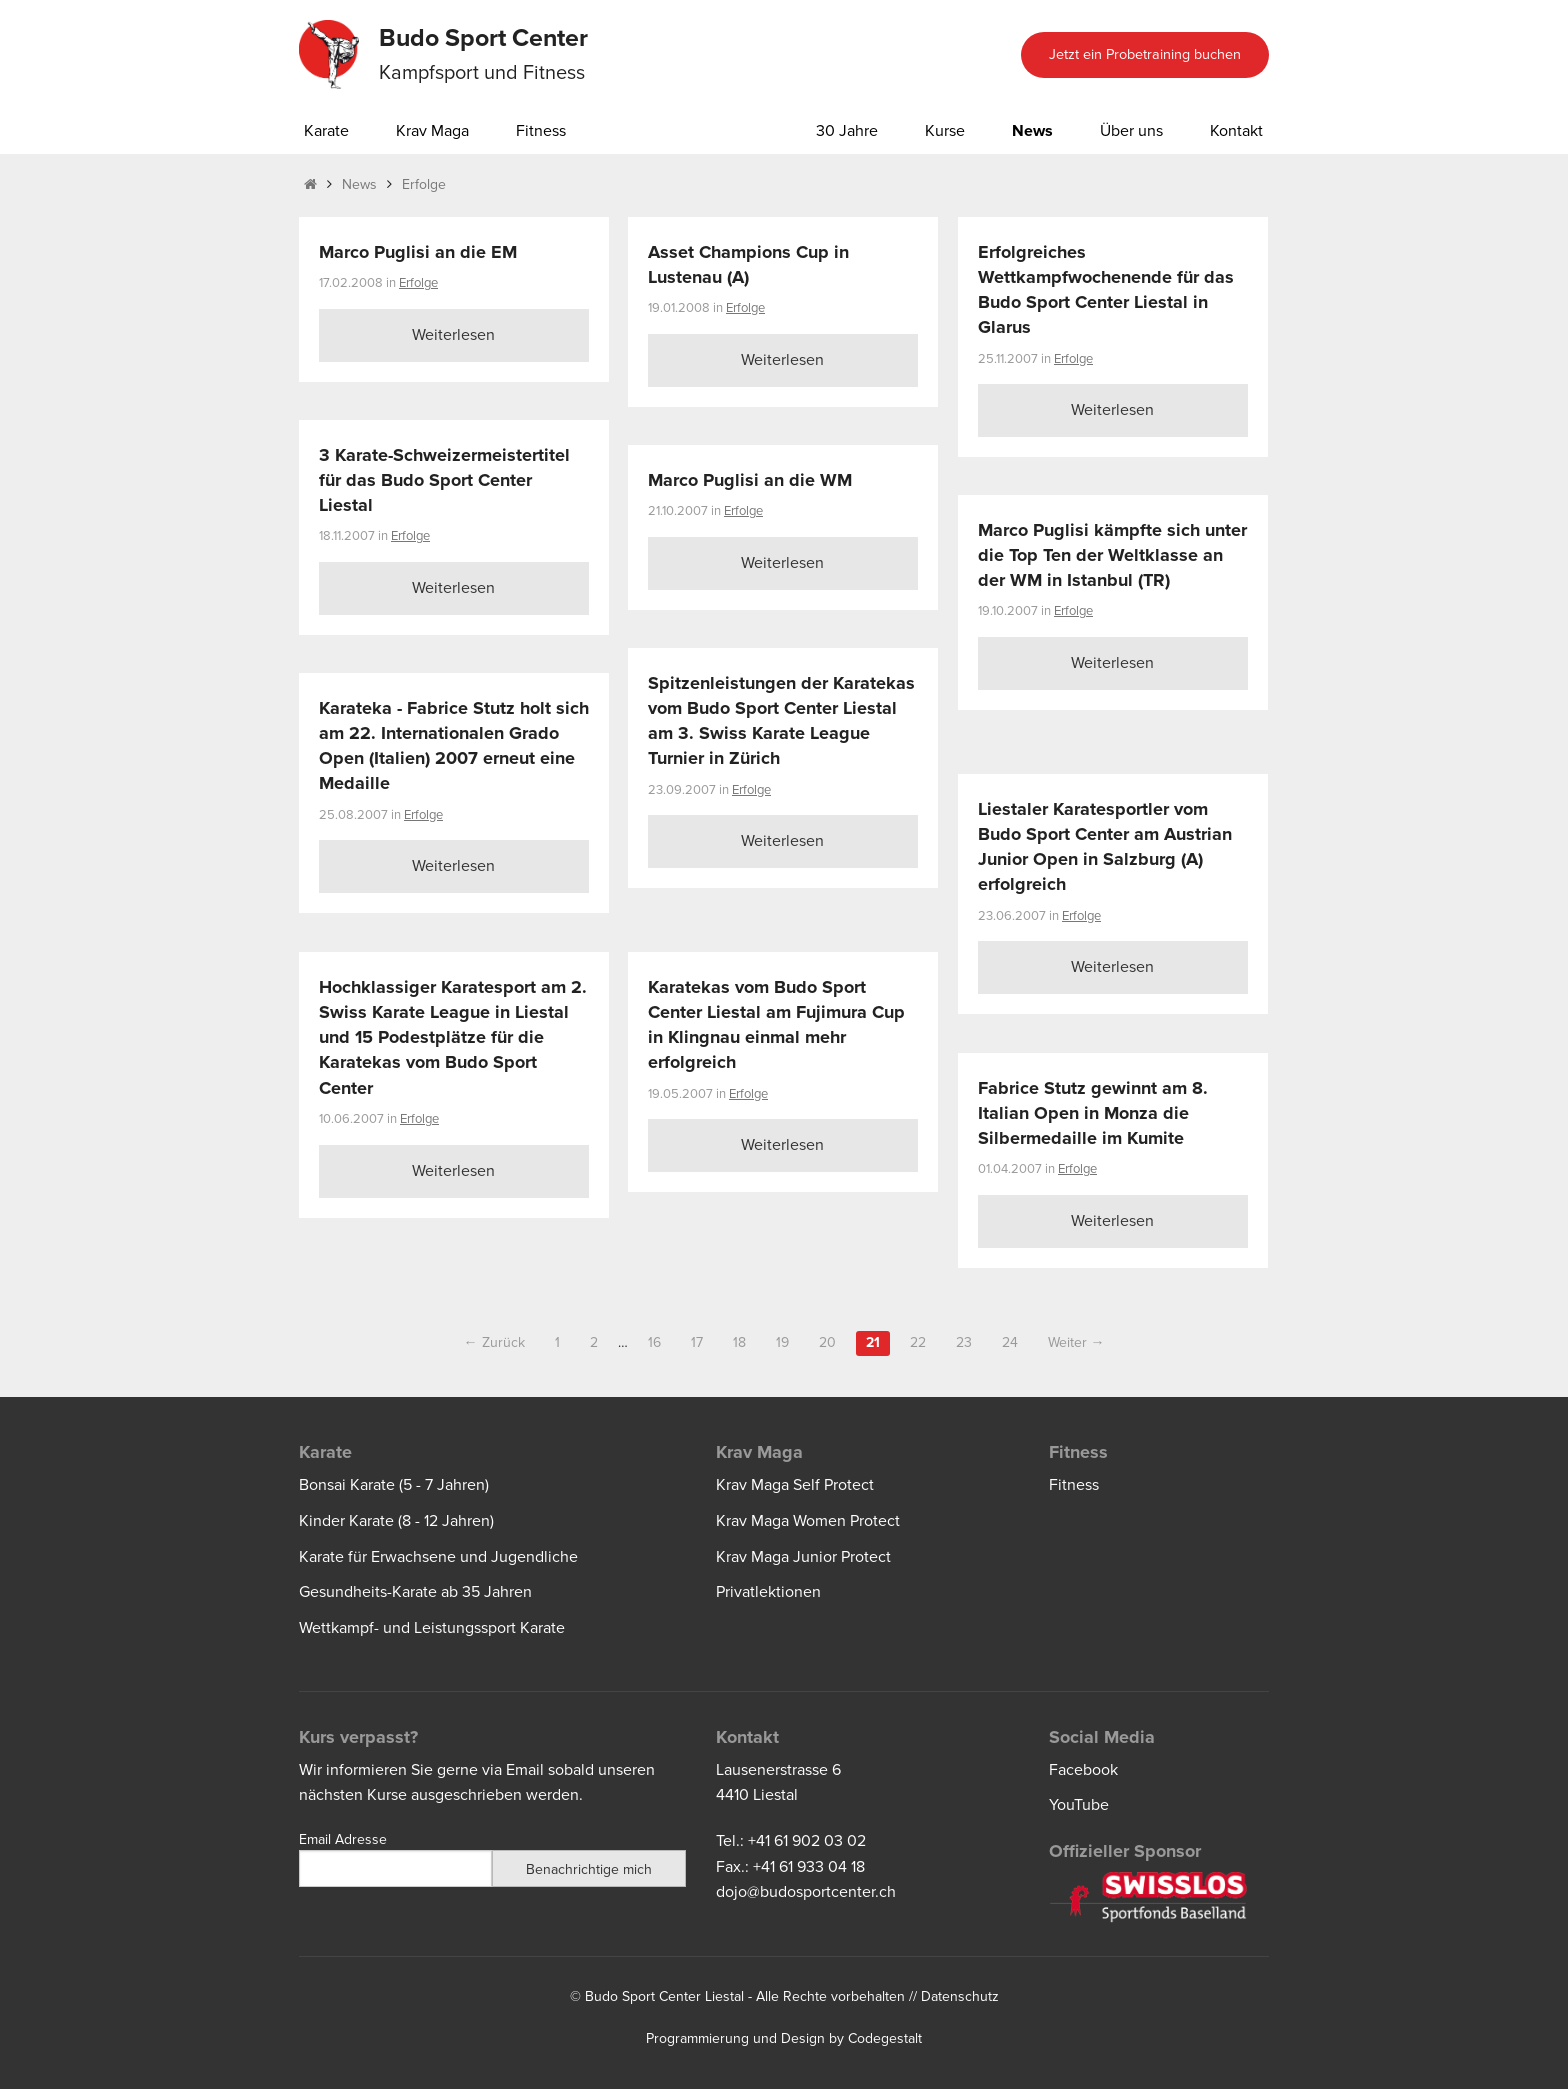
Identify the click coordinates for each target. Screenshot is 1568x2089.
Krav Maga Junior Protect (803, 1557)
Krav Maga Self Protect (795, 1485)
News (1032, 131)
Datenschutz (960, 1996)
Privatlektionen (768, 1592)
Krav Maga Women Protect (808, 1521)
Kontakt (1236, 131)
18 (739, 1342)
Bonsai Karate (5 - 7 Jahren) (394, 1485)
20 (827, 1342)
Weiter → (1076, 1342)
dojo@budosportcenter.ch (806, 1892)
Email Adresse (343, 1839)
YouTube (1079, 1805)
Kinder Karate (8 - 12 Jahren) (396, 1521)
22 (918, 1342)
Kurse (945, 131)
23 (964, 1342)
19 (782, 1342)
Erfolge (424, 184)
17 (697, 1342)
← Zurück (494, 1342)
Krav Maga (432, 131)
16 (654, 1342)
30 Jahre (847, 131)
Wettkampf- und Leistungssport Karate (432, 1628)
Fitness (541, 131)
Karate (326, 131)
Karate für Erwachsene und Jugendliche (438, 1557)
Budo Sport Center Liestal (664, 1996)
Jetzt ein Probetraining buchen (1145, 54)
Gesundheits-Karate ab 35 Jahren (415, 1592)
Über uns (1131, 131)
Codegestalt (885, 2038)
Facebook (1083, 1770)
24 (1010, 1342)
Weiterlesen (453, 335)
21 (873, 1342)
